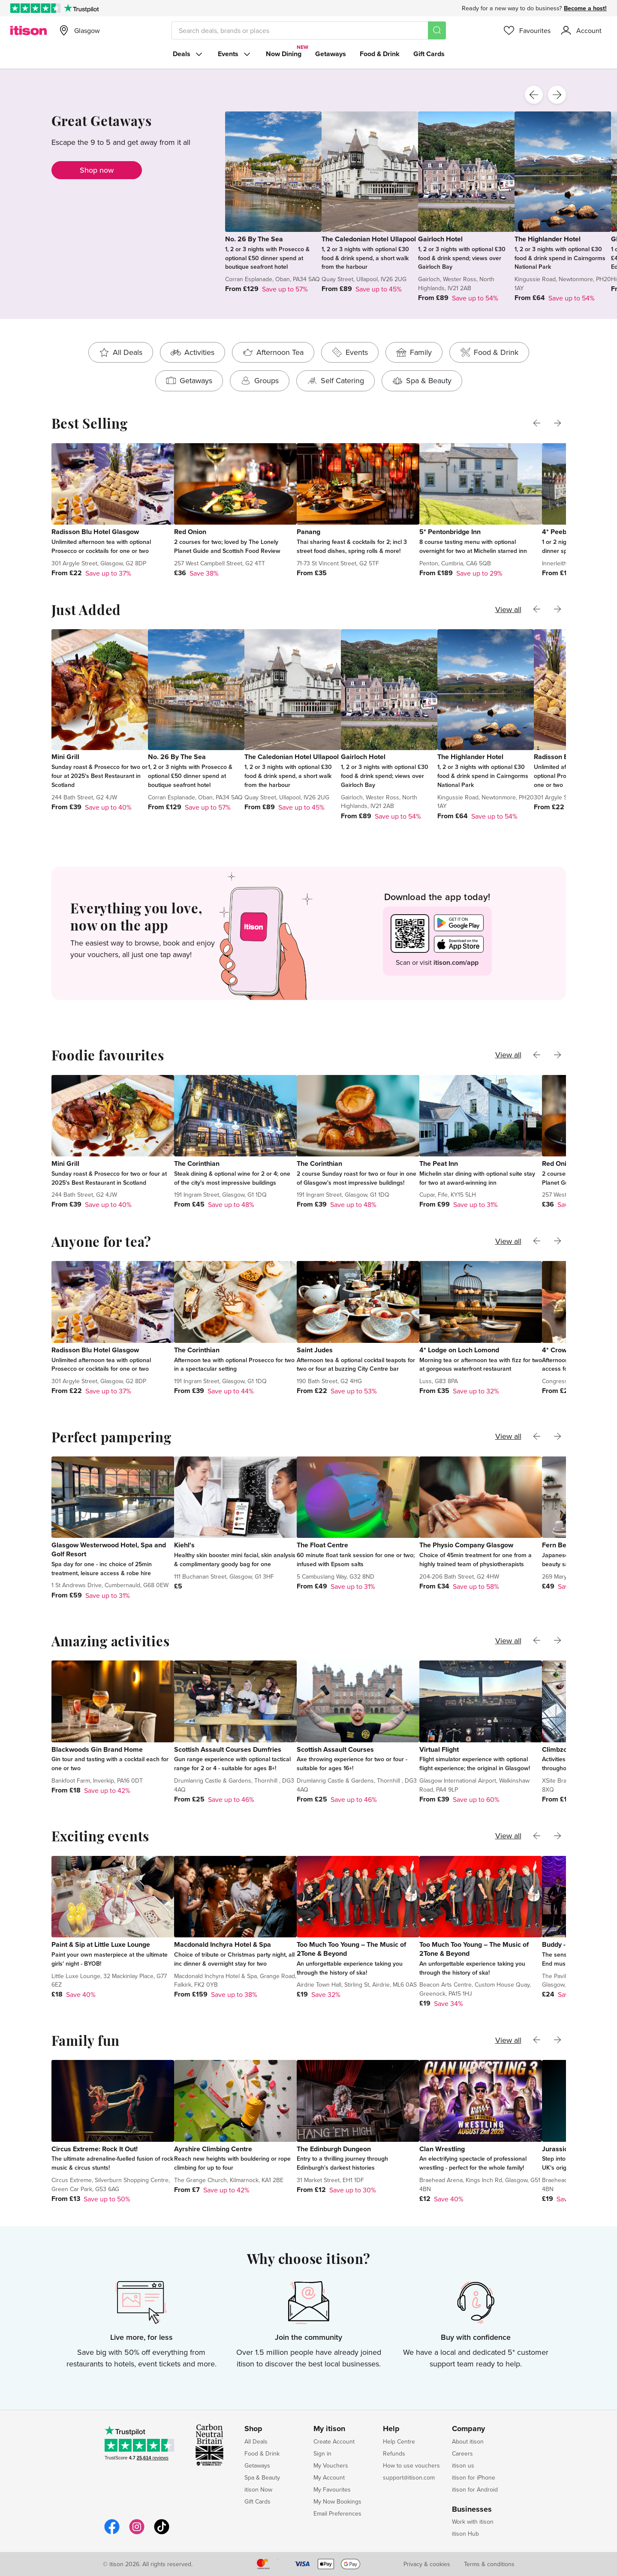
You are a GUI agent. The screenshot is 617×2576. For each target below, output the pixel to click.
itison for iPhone (473, 2477)
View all (508, 609)
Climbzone (558, 1749)
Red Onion (190, 532)
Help (391, 2429)
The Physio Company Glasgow (466, 1545)
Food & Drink (380, 54)
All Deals (256, 2441)
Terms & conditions (489, 2564)
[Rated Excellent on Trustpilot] (35, 8)
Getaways (330, 54)
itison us (463, 2465)
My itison (329, 2429)
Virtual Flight (439, 1749)
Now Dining (283, 54)
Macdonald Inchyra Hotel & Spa (222, 1944)
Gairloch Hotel (440, 239)
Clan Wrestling (442, 2149)
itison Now (258, 2489)
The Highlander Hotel (548, 239)
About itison (468, 2441)
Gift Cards (429, 54)
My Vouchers (330, 2465)
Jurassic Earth (564, 2149)
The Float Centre (322, 1545)
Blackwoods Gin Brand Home (97, 1749)
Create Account (334, 2441)
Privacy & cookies (426, 2564)
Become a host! (585, 8)
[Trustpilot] (81, 8)
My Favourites (332, 2489)
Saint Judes (315, 1350)
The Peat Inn (438, 1163)
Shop (253, 2429)
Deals (188, 54)
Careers (462, 2453)
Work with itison (473, 2521)
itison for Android (475, 2489)
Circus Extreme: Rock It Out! (94, 2149)
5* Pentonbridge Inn (450, 532)
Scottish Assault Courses (335, 1749)
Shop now (97, 170)
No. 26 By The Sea (254, 239)
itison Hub (465, 2533)
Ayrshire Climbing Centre (213, 2149)
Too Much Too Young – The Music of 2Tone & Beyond (351, 1949)
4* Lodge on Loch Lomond (459, 1350)
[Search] (437, 30)
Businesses (472, 2509)
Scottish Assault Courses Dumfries (227, 1749)
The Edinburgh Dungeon (334, 2149)
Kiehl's (184, 1545)
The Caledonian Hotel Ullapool (369, 239)
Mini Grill (65, 757)
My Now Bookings (337, 2501)
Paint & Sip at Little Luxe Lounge (100, 1944)
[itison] (28, 30)
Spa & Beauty (262, 2477)
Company (468, 2429)
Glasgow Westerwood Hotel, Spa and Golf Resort (108, 1549)
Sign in (322, 2453)
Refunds (394, 2453)
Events (235, 54)
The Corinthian (197, 1163)
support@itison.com (409, 2477)
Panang (308, 532)
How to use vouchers (411, 2465)
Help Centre (399, 2441)
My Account (329, 2477)
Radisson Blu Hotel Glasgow (95, 532)
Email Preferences (337, 2513)
